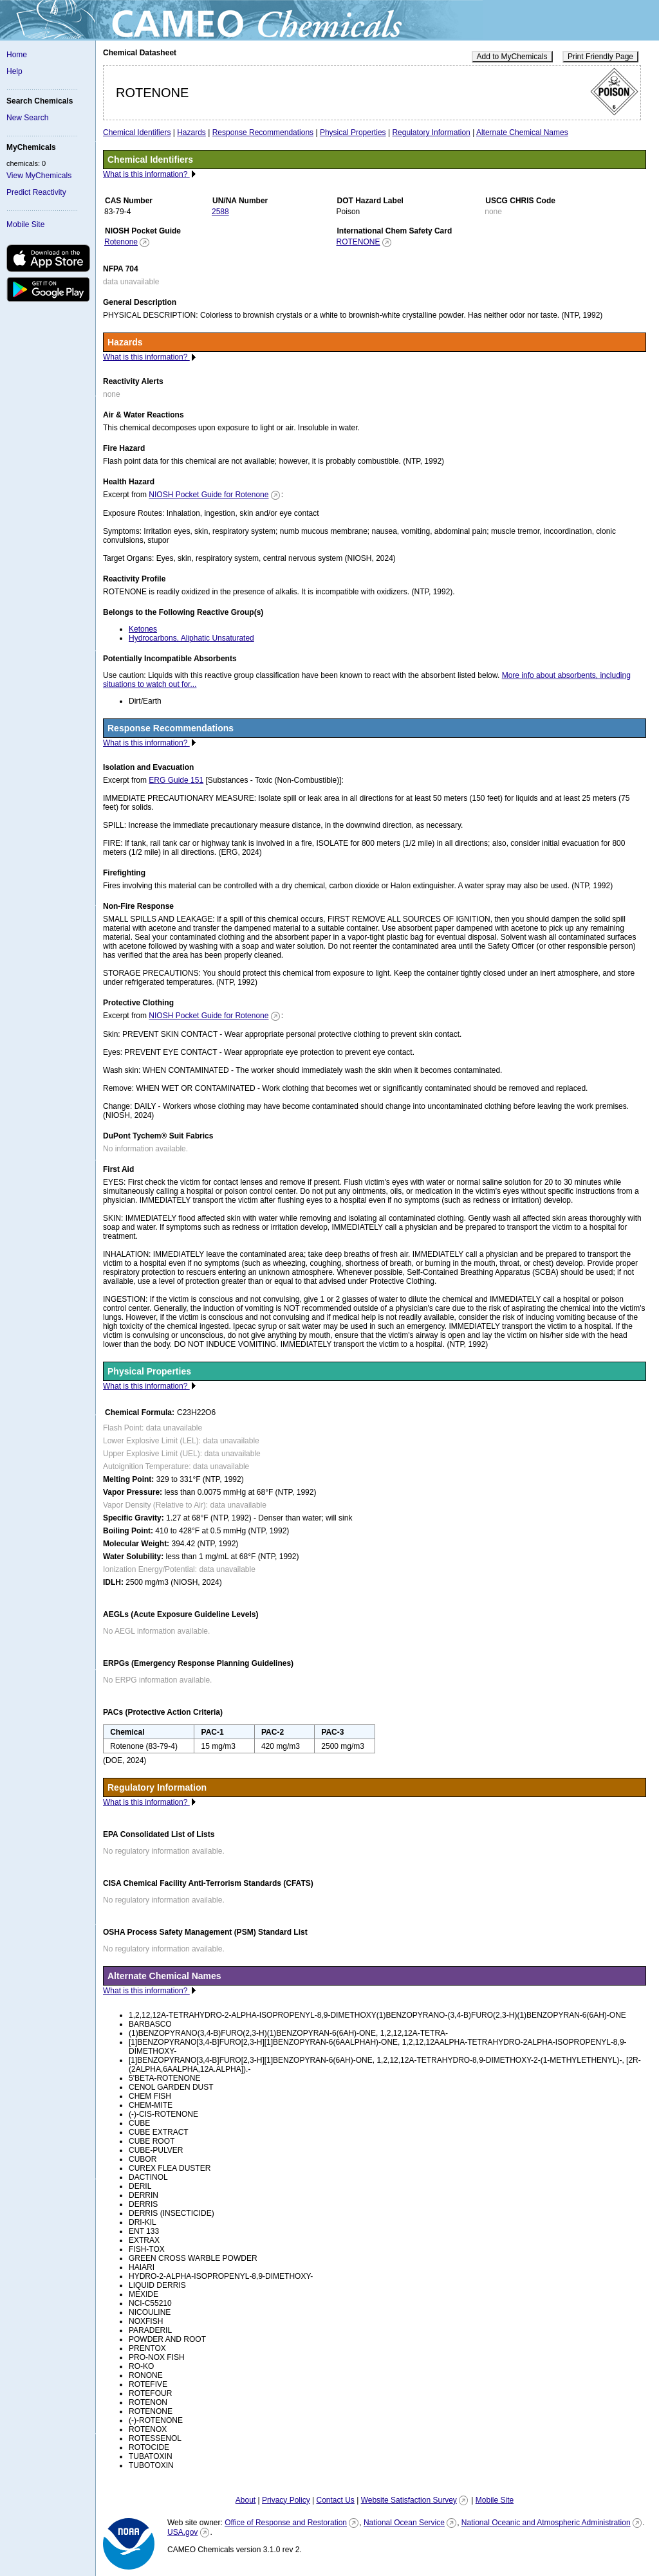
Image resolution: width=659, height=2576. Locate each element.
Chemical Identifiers (137, 132)
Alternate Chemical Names (522, 132)
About (245, 2500)
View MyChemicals (38, 175)
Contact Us (335, 2500)
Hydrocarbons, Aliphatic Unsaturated (191, 638)
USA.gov (182, 2532)
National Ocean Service (404, 2522)
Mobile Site (25, 224)
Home (16, 54)
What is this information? (146, 174)
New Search (27, 117)
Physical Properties (353, 132)
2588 (220, 211)
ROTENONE (358, 241)
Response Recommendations (262, 132)
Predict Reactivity (36, 192)
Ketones (143, 629)
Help (14, 71)
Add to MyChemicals (512, 56)
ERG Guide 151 (176, 780)
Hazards (191, 132)
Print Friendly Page (600, 56)
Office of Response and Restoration (286, 2522)
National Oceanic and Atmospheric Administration (546, 2522)
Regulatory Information (431, 132)
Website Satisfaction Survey (409, 2500)
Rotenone (121, 241)
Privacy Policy (286, 2500)
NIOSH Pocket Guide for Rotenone (208, 494)
